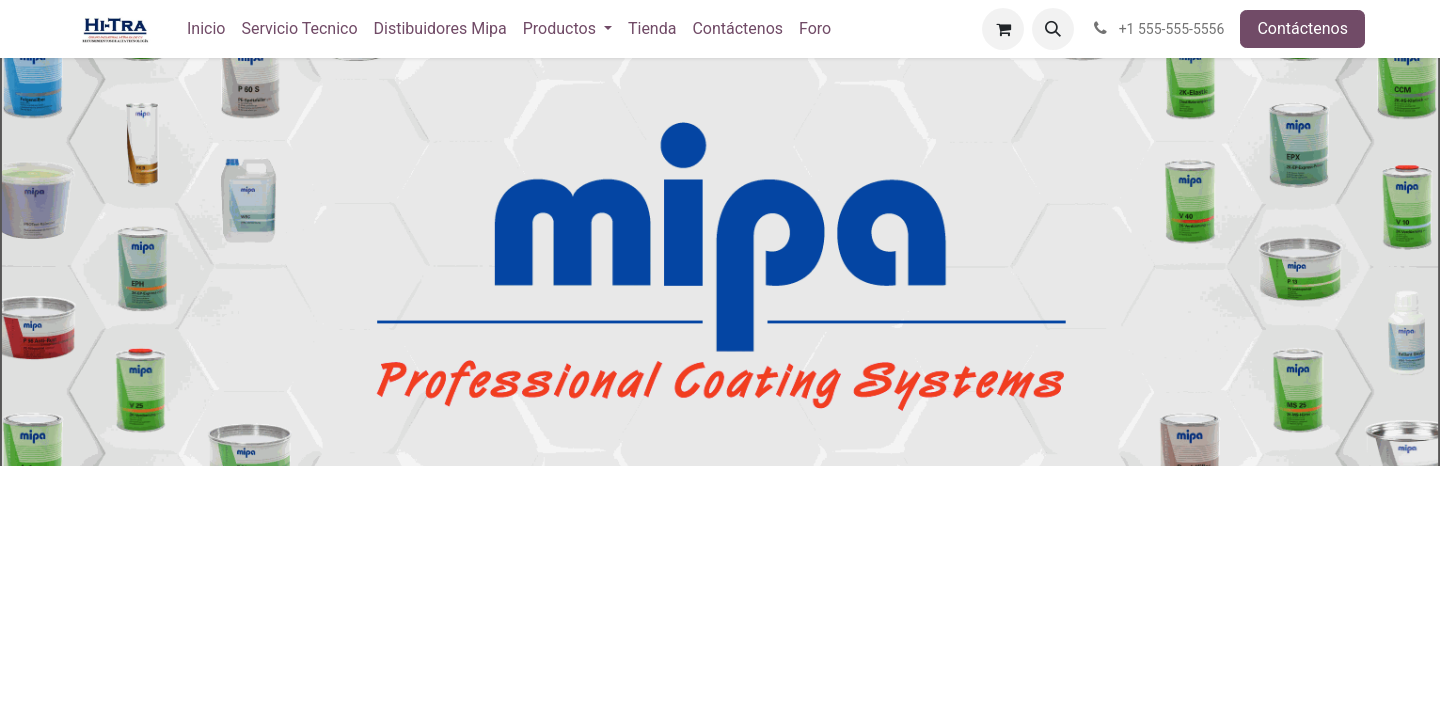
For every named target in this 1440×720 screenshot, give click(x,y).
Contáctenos (1302, 28)
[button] (1053, 29)
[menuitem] (206, 29)
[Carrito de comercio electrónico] (1003, 29)
